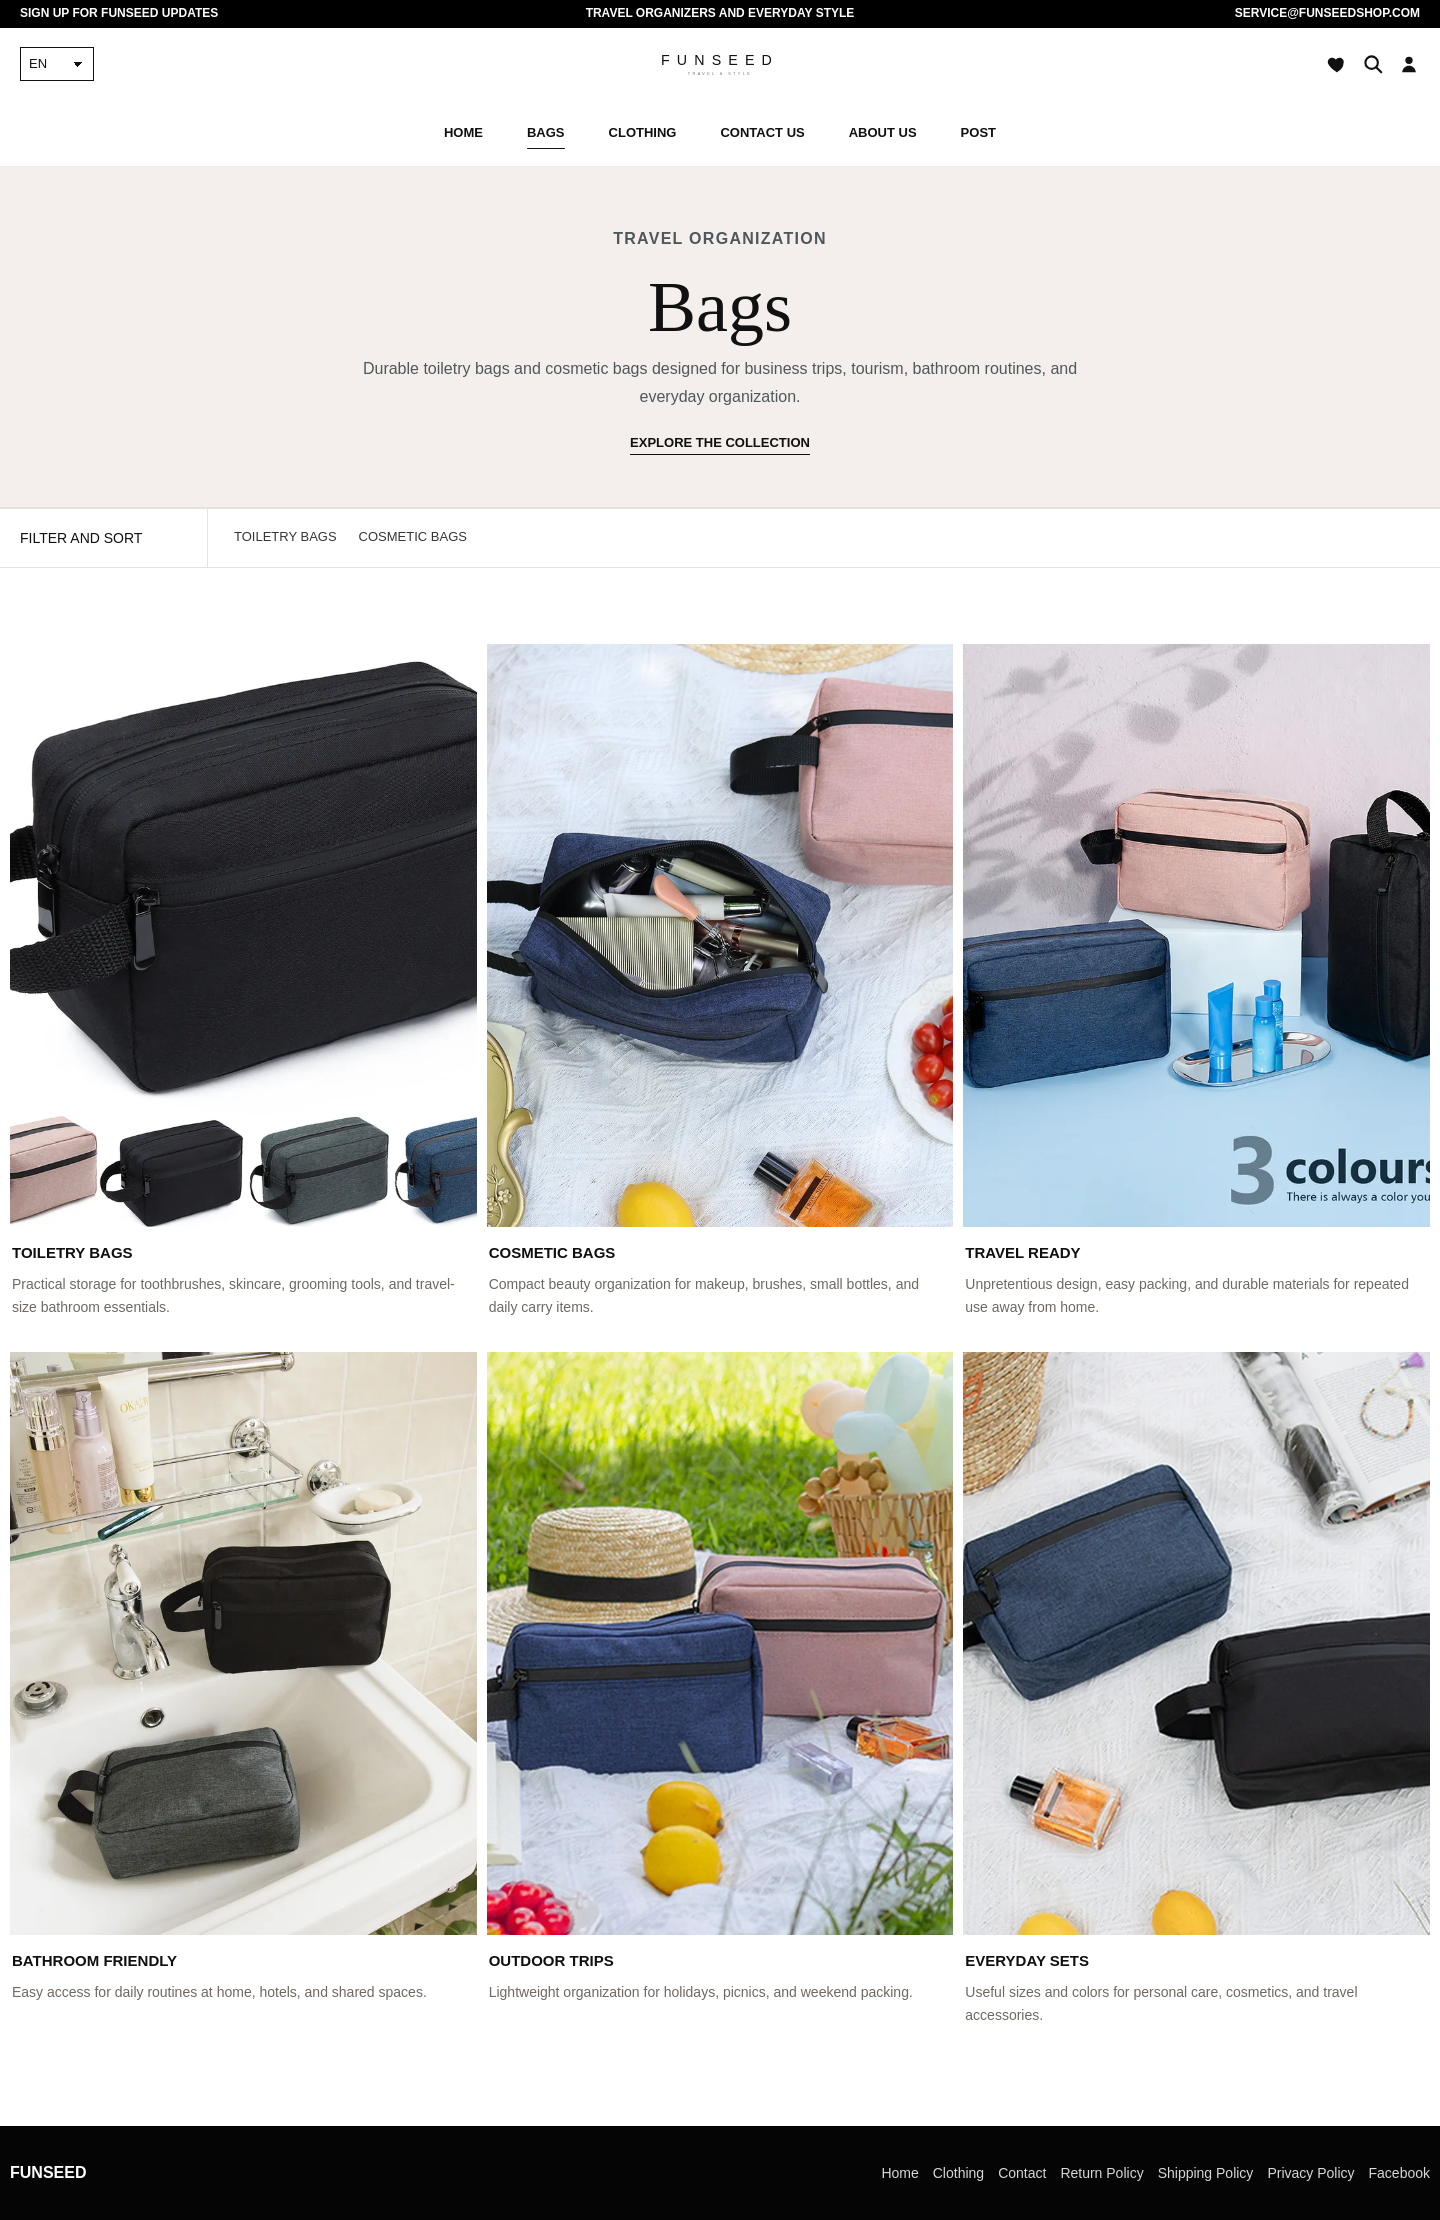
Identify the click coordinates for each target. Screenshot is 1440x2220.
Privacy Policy (1310, 2173)
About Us (883, 132)
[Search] (1373, 64)
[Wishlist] (1337, 64)
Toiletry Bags (285, 536)
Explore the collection (720, 442)
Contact (1022, 2173)
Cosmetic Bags (413, 536)
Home (463, 132)
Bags (546, 132)
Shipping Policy (1206, 2173)
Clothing (643, 132)
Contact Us (762, 132)
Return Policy (1101, 2173)
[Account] (1409, 64)
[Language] (57, 64)
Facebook (1399, 2173)
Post (978, 132)
